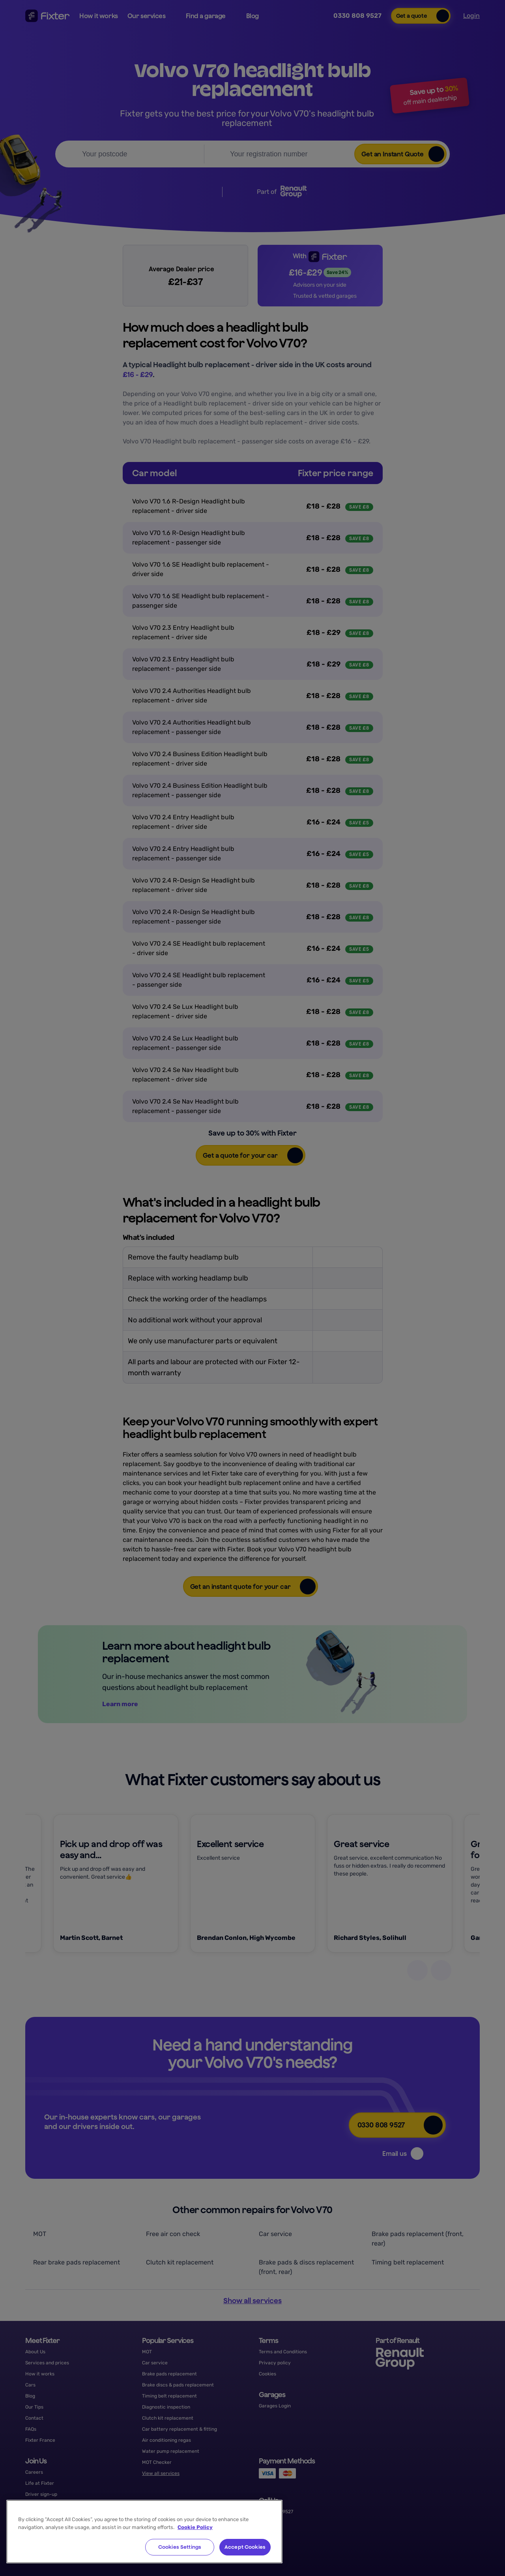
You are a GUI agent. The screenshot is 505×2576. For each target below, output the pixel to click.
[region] (144, 2531)
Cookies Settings (179, 2547)
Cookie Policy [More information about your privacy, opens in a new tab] (195, 2527)
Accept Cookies (245, 2547)
